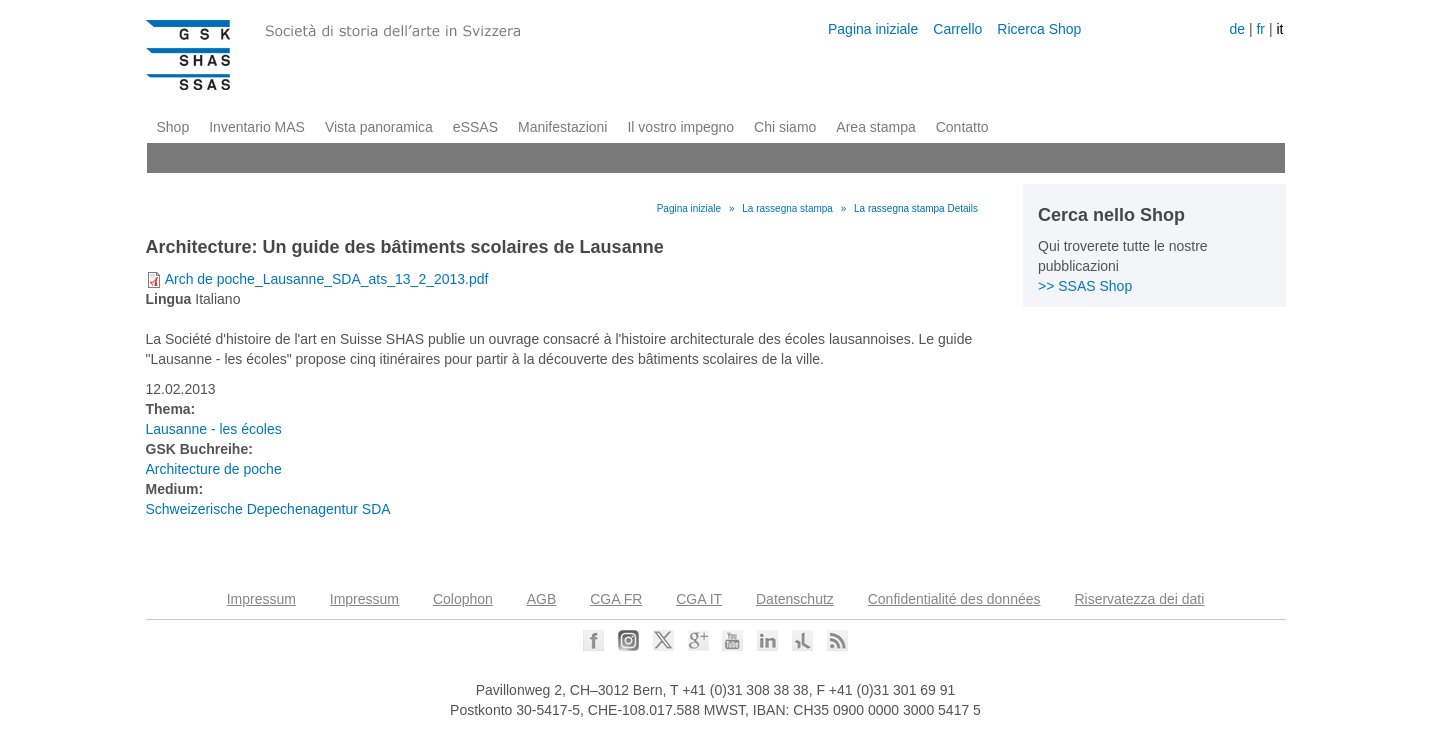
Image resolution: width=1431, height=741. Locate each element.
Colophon (463, 599)
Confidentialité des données (954, 599)
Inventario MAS (257, 127)
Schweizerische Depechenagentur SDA (268, 509)
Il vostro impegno (680, 127)
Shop (173, 127)
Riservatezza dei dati (1139, 599)
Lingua (169, 299)
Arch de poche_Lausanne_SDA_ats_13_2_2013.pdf (327, 279)
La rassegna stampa (787, 208)
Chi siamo (785, 127)
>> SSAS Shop (1085, 286)
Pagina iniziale (873, 29)
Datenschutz (795, 599)
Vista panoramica (379, 127)
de (1237, 29)
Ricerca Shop (1039, 29)
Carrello (957, 29)
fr (1260, 29)
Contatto (962, 127)
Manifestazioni (563, 127)
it (1279, 29)
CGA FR (616, 599)
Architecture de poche (214, 469)
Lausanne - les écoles (214, 429)
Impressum (261, 599)
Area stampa (875, 127)
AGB (542, 599)
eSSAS (475, 127)
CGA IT (699, 599)
